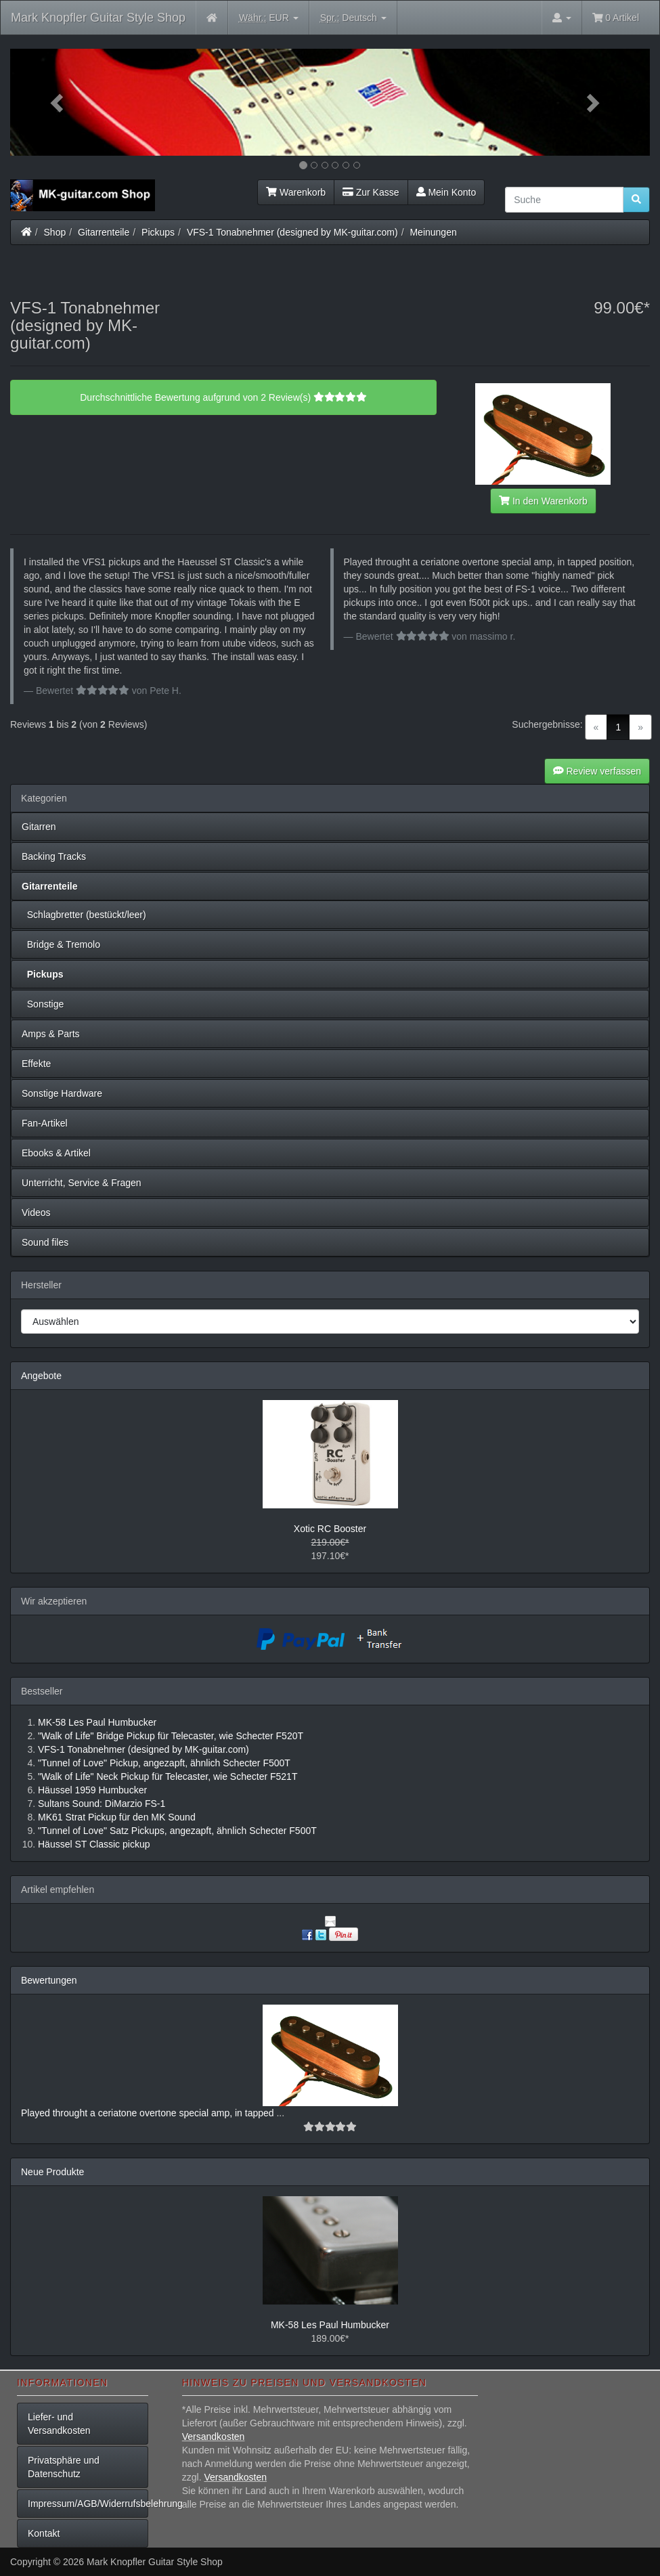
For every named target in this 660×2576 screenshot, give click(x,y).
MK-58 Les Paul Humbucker (330, 2324)
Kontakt (44, 2533)
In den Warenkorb (543, 501)
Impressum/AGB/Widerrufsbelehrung (88, 2503)
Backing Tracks (54, 856)
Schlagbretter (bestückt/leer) (84, 914)
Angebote (41, 1375)
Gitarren (39, 826)
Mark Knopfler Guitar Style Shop (98, 17)
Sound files (45, 1242)
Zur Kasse (371, 192)
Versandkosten (213, 2436)
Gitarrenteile (103, 232)
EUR (269, 18)
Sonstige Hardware (62, 1093)
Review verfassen (597, 771)
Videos (36, 1212)
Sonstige (43, 1004)
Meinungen (433, 232)
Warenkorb (296, 192)
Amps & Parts (51, 1033)
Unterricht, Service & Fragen (81, 1182)
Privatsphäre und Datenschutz (64, 2467)
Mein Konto (446, 192)
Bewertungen (49, 1980)
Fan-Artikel (45, 1123)
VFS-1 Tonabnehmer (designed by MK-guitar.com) (292, 232)
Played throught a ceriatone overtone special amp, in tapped (148, 2113)
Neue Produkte (52, 2171)
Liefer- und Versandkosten (59, 2423)
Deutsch (353, 18)
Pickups (158, 232)
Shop (55, 232)
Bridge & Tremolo (61, 944)
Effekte (36, 1063)
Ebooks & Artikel (56, 1153)
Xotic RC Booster (330, 1528)
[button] (58, 102)
